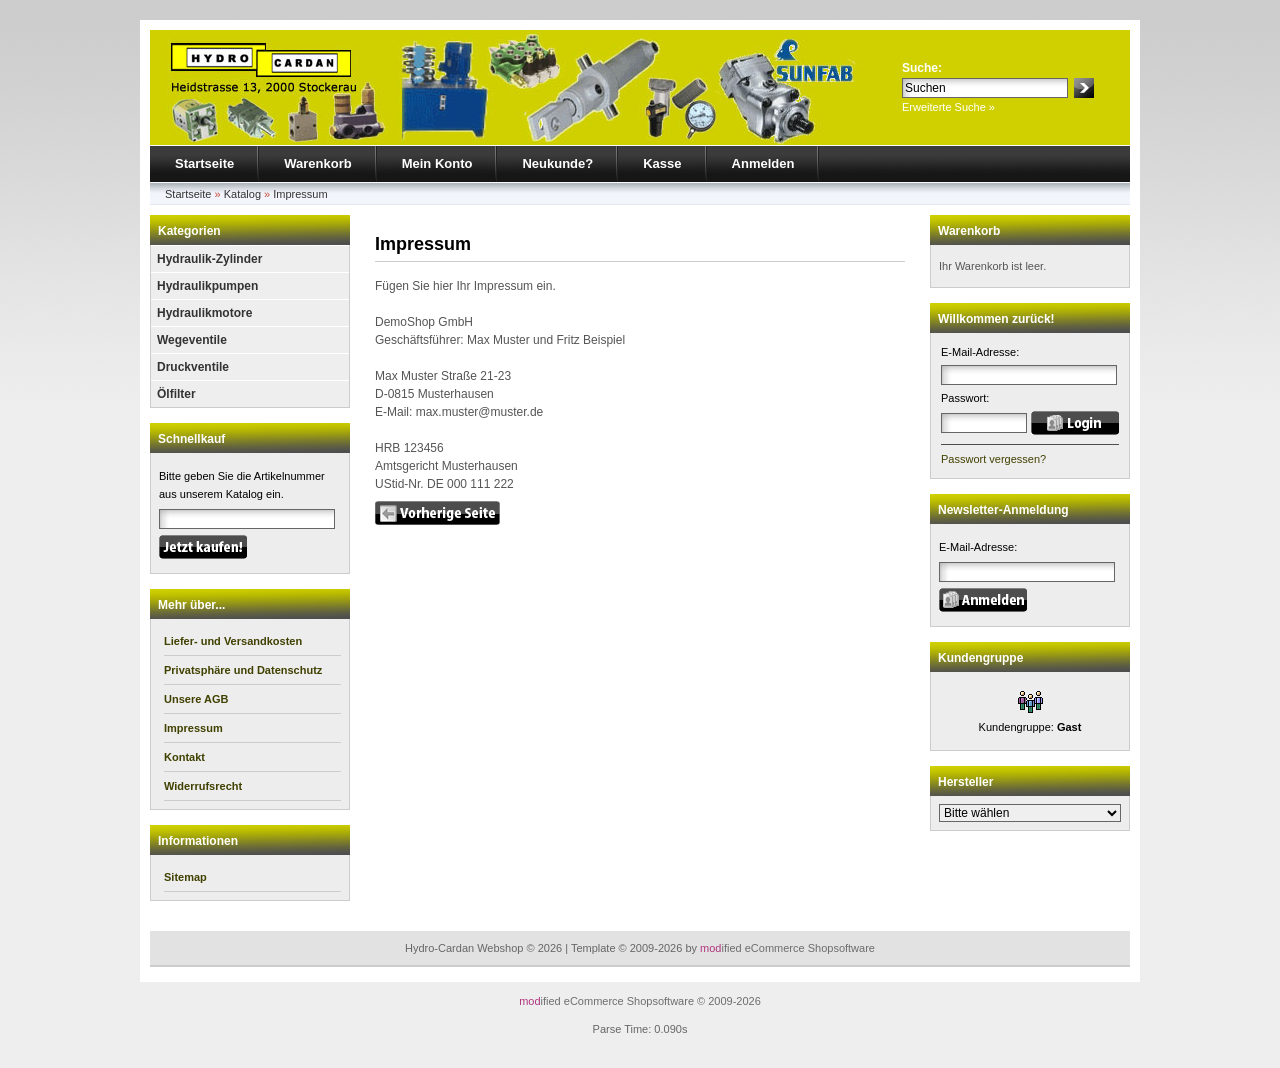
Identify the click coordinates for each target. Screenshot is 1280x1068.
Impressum (300, 194)
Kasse (662, 163)
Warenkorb (317, 163)
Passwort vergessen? (993, 459)
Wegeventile (192, 340)
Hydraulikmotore (204, 313)
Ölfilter (176, 394)
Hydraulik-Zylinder (209, 259)
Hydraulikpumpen (207, 286)
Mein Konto (437, 163)
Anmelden (763, 163)
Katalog (242, 194)
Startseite (204, 163)
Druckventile (193, 367)
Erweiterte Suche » (948, 107)
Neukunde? (557, 163)
